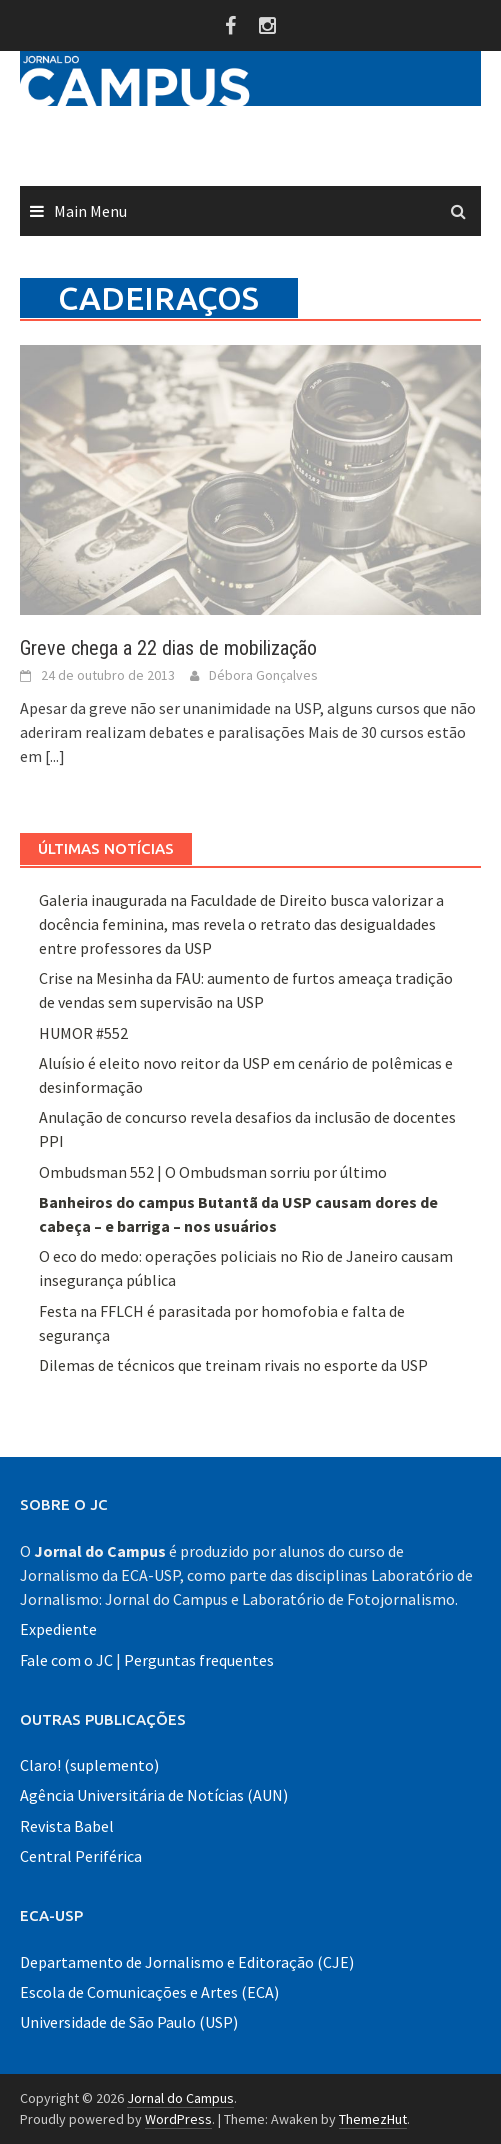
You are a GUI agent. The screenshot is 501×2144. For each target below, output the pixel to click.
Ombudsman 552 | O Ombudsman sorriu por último (213, 1172)
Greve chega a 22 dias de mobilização (168, 648)
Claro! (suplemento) (89, 1765)
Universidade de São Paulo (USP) (129, 2022)
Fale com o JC (66, 1660)
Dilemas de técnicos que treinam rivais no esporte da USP (233, 1365)
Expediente (58, 1629)
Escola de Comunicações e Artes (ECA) (149, 1992)
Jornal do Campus (180, 2098)
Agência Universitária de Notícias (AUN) (154, 1795)
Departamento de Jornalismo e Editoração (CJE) (187, 1962)
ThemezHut (373, 2119)
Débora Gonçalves (263, 675)
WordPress (178, 2119)
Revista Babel (67, 1826)
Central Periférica (81, 1856)
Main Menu (90, 211)
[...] (55, 756)
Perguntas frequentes (199, 1660)
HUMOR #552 (83, 1033)
